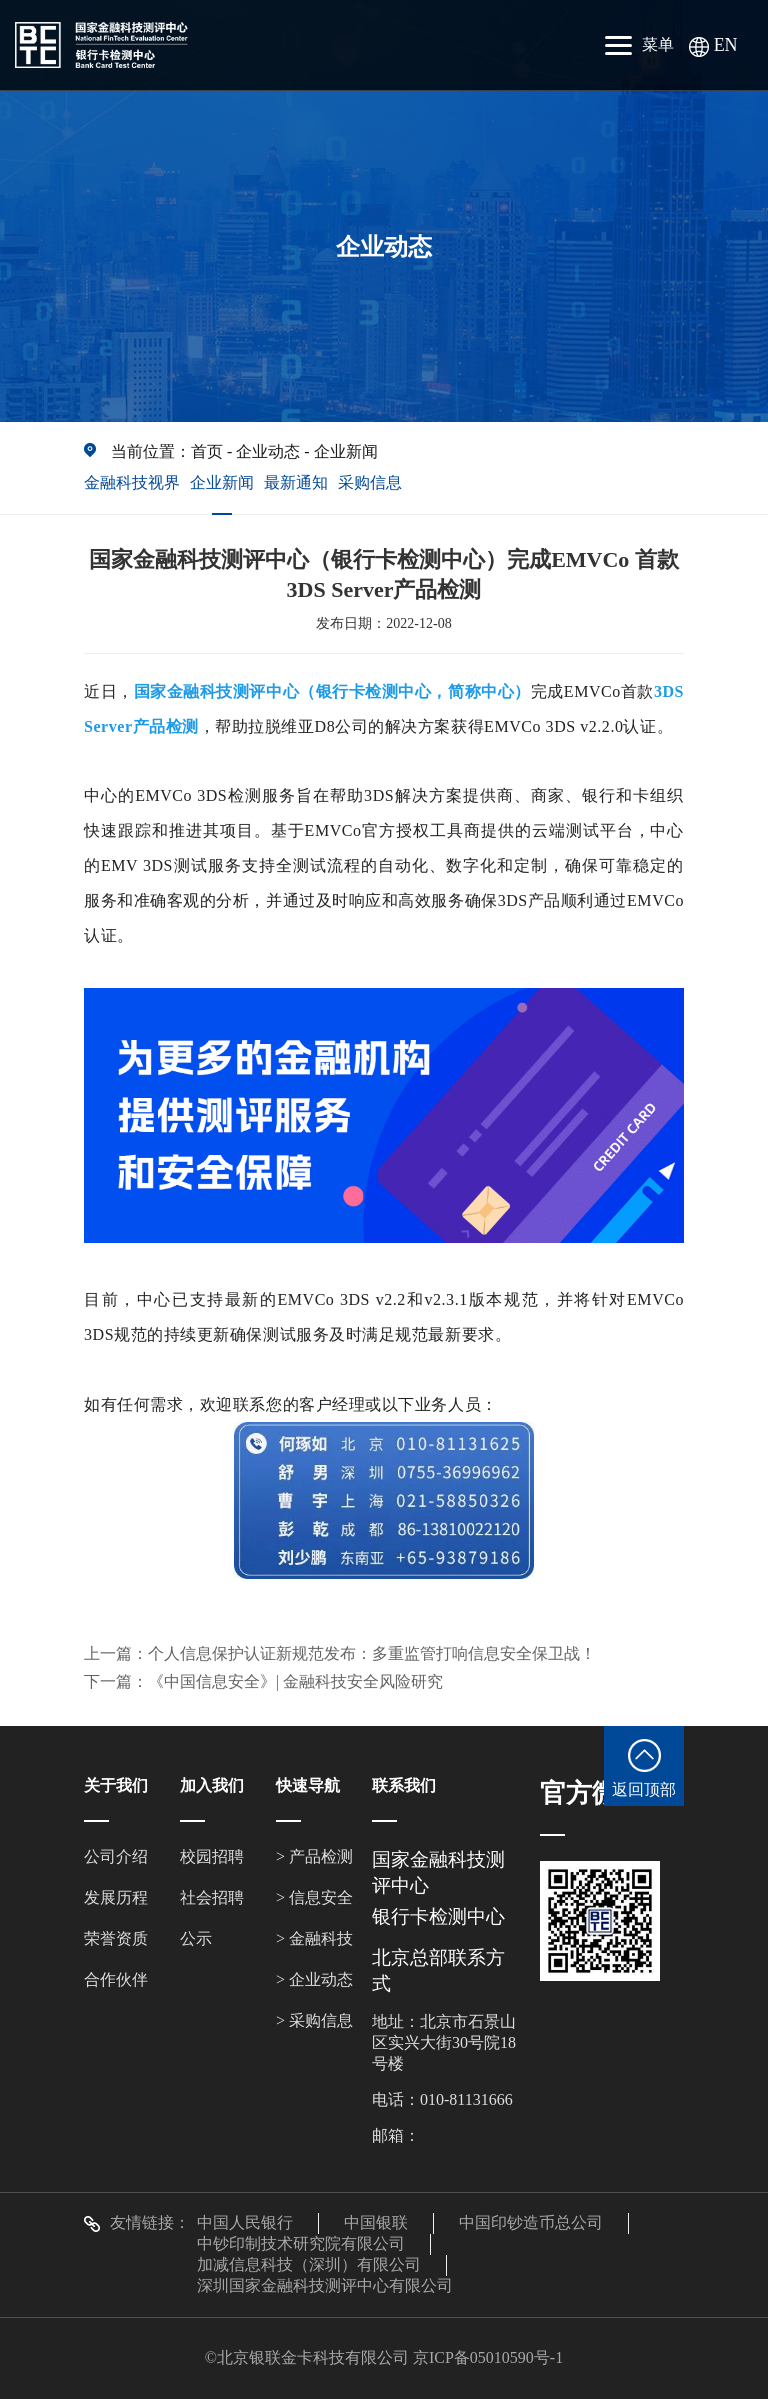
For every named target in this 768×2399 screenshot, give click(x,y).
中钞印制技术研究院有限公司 (301, 2243)
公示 (196, 1938)
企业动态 (268, 451)
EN (713, 45)
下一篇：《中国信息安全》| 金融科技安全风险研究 (263, 1681)
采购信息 (370, 482)
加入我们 (212, 1785)
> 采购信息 (314, 2020)
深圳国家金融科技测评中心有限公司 (325, 2285)
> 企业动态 (314, 1979)
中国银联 (376, 2222)
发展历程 (116, 1897)
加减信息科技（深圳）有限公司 (309, 2264)
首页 (207, 451)
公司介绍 (116, 1856)
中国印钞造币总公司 (531, 2222)
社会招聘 (212, 1897)
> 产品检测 (314, 1856)
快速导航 (308, 1785)
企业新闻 (346, 451)
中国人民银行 (245, 2222)
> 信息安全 (314, 1897)
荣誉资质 (116, 1938)
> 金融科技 (314, 1938)
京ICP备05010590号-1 (488, 2357)
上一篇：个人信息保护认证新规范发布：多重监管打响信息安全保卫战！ (340, 1653)
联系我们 (404, 1785)
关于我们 (116, 1785)
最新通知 (296, 482)
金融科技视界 (132, 482)
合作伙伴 (116, 1979)
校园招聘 (212, 1856)
